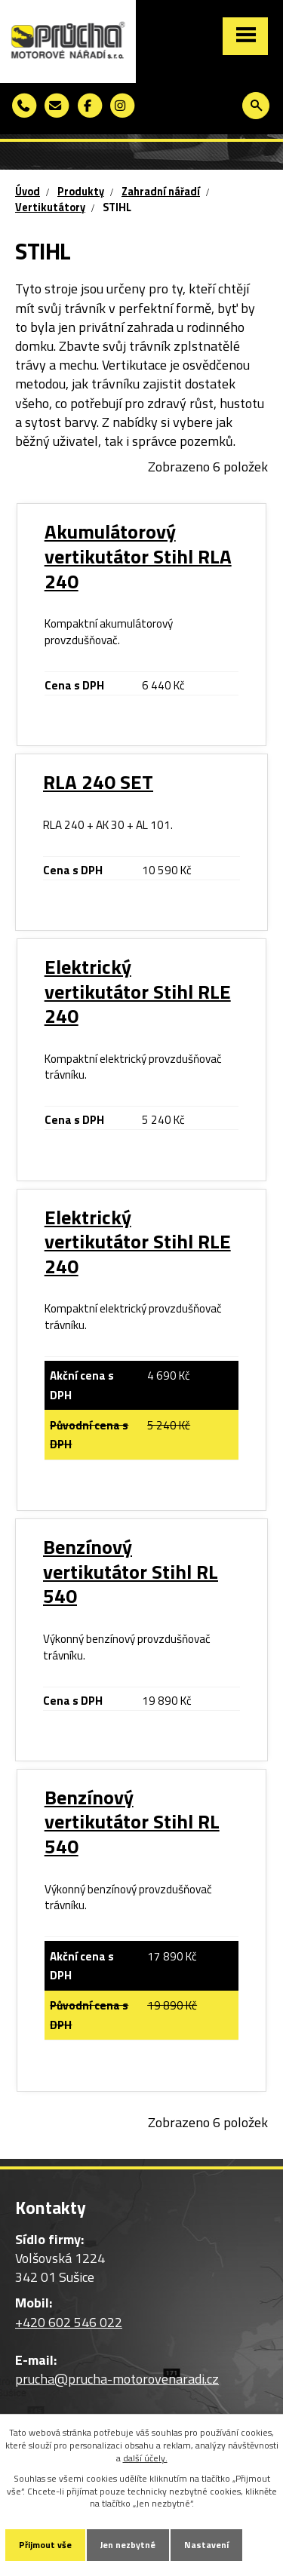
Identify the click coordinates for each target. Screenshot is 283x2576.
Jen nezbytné (127, 2545)
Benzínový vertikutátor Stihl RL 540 (130, 1571)
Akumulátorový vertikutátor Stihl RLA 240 (138, 556)
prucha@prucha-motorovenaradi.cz (117, 2378)
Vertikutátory (50, 207)
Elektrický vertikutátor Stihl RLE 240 (138, 991)
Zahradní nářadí (161, 191)
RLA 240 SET (98, 781)
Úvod (27, 191)
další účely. (145, 2458)
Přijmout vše (45, 2545)
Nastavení (206, 2545)
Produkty (80, 191)
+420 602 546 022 (68, 2322)
